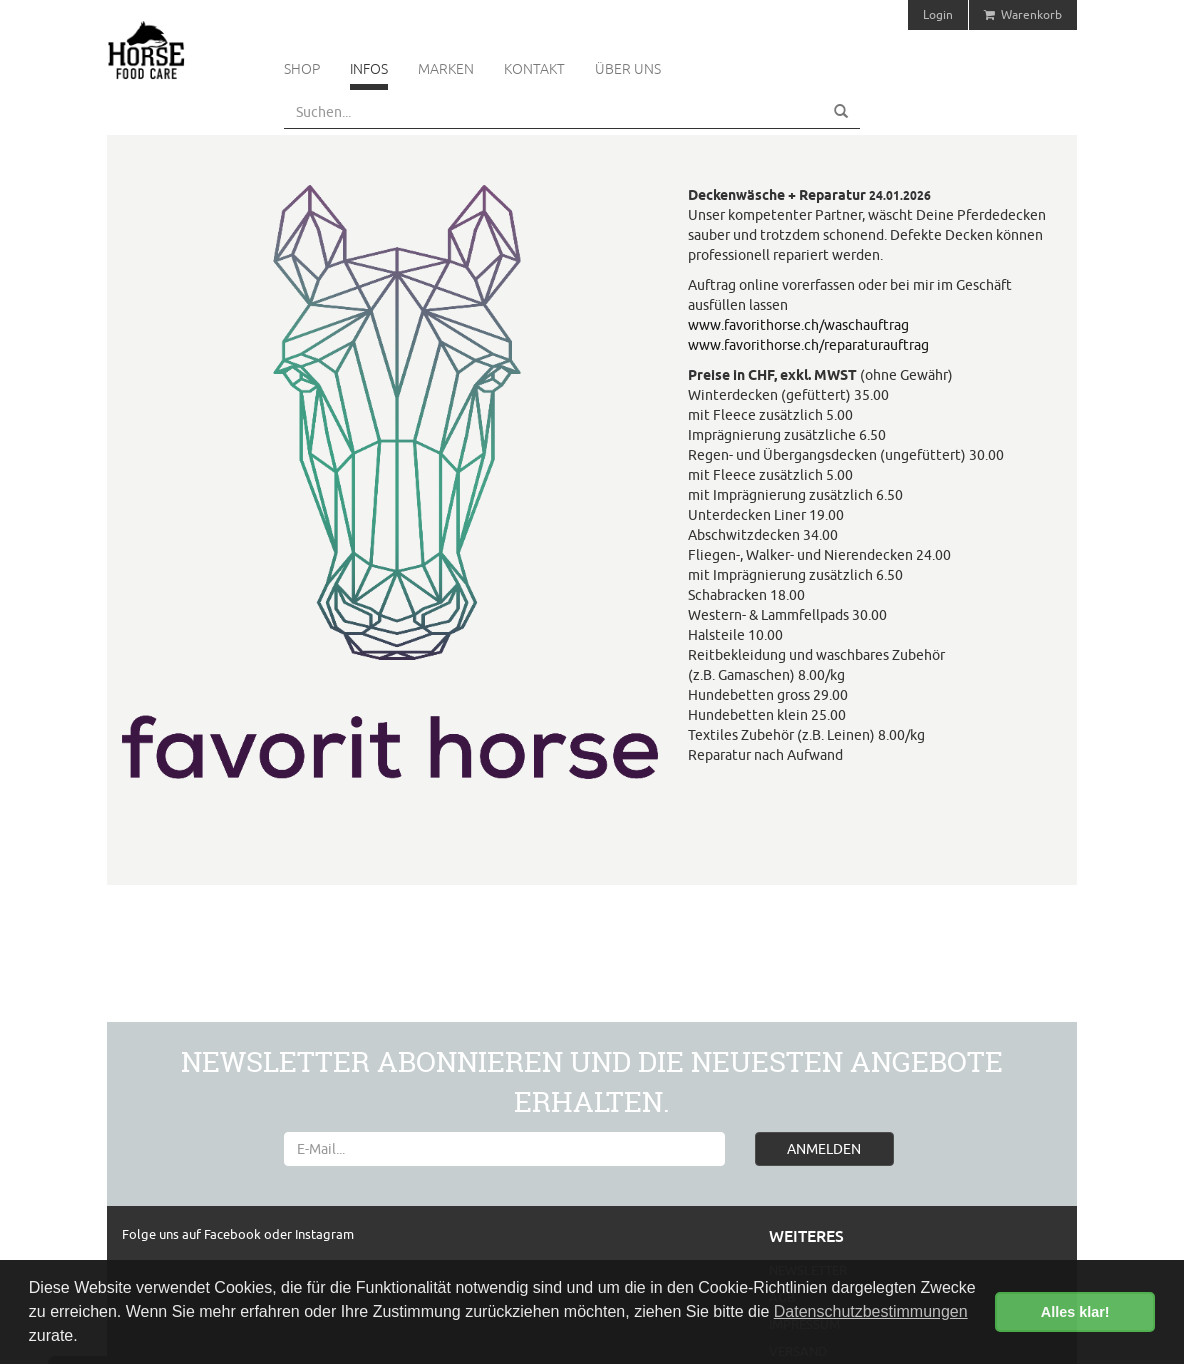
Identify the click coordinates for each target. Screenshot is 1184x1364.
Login (938, 14)
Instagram (324, 1234)
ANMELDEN (824, 1149)
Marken (446, 69)
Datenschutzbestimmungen (871, 1311)
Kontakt (534, 69)
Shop (302, 69)
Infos (369, 69)
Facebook (234, 1234)
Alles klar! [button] (1075, 1312)
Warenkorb (1023, 14)
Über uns (628, 69)
